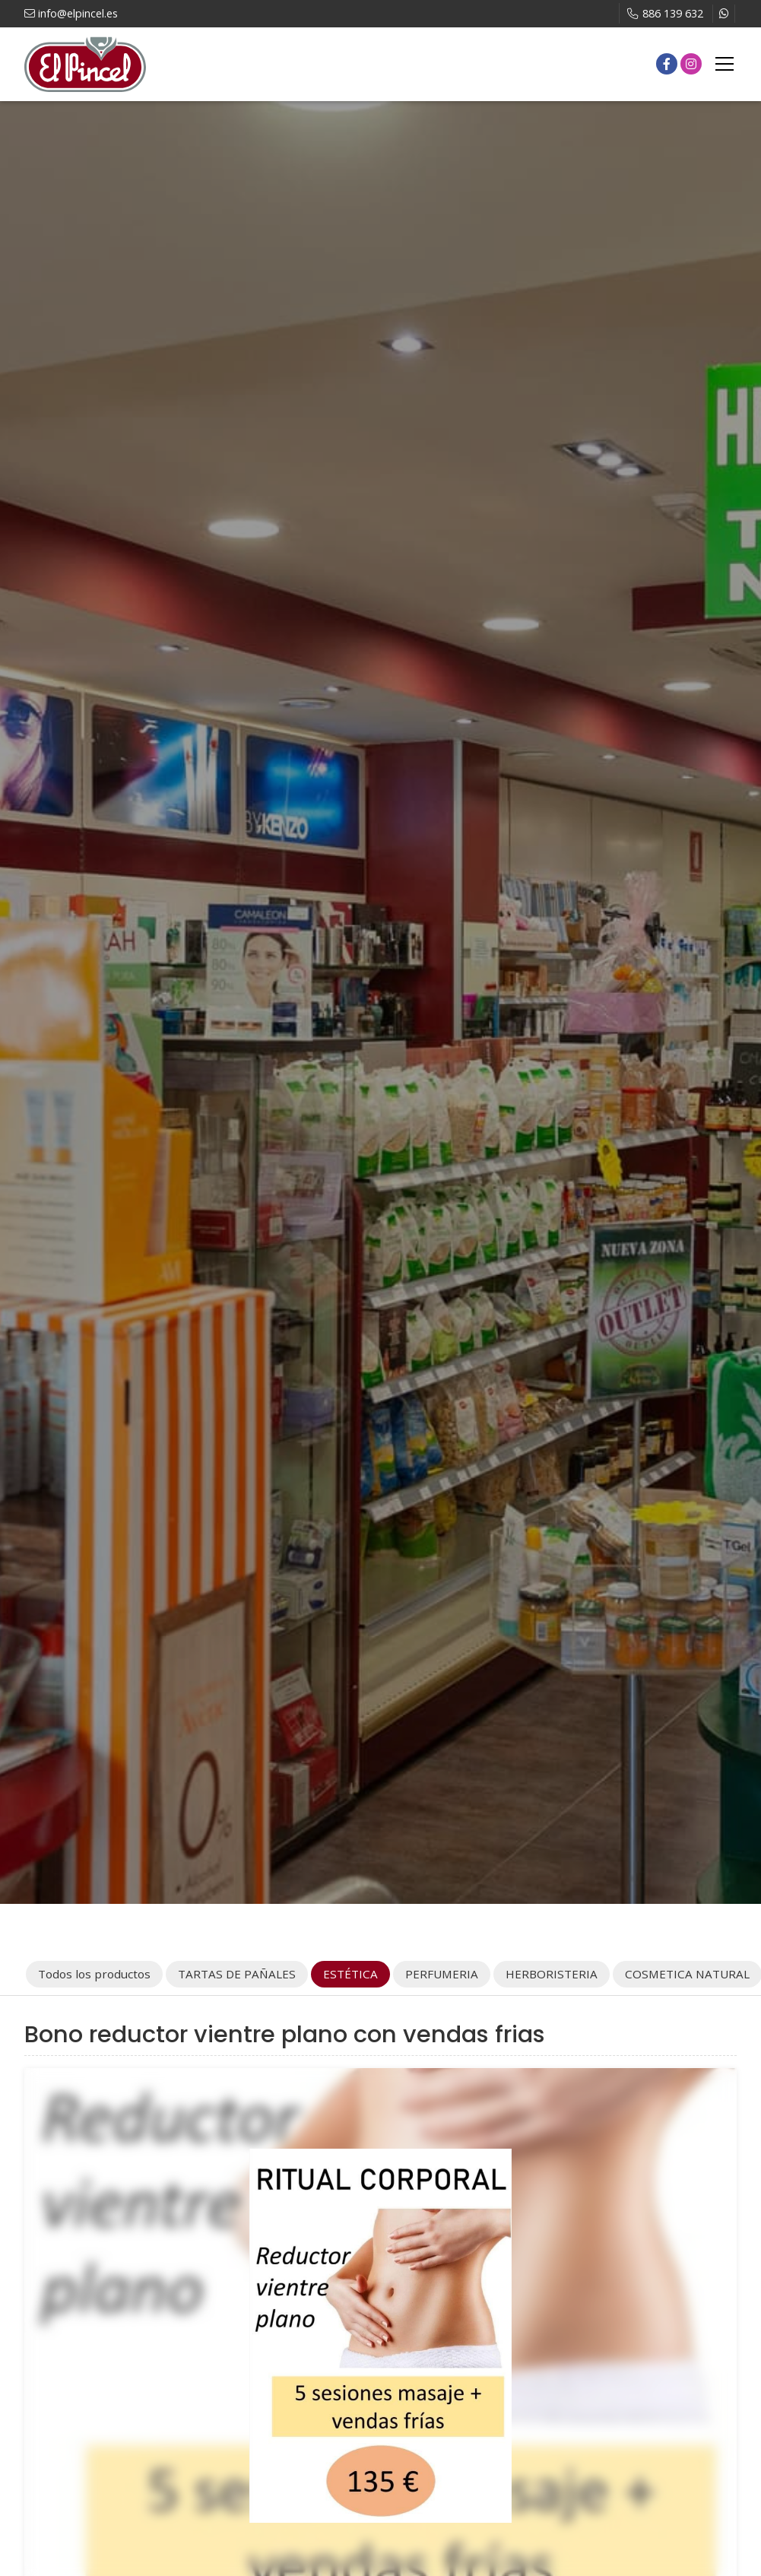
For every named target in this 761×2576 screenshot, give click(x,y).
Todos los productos (94, 1973)
